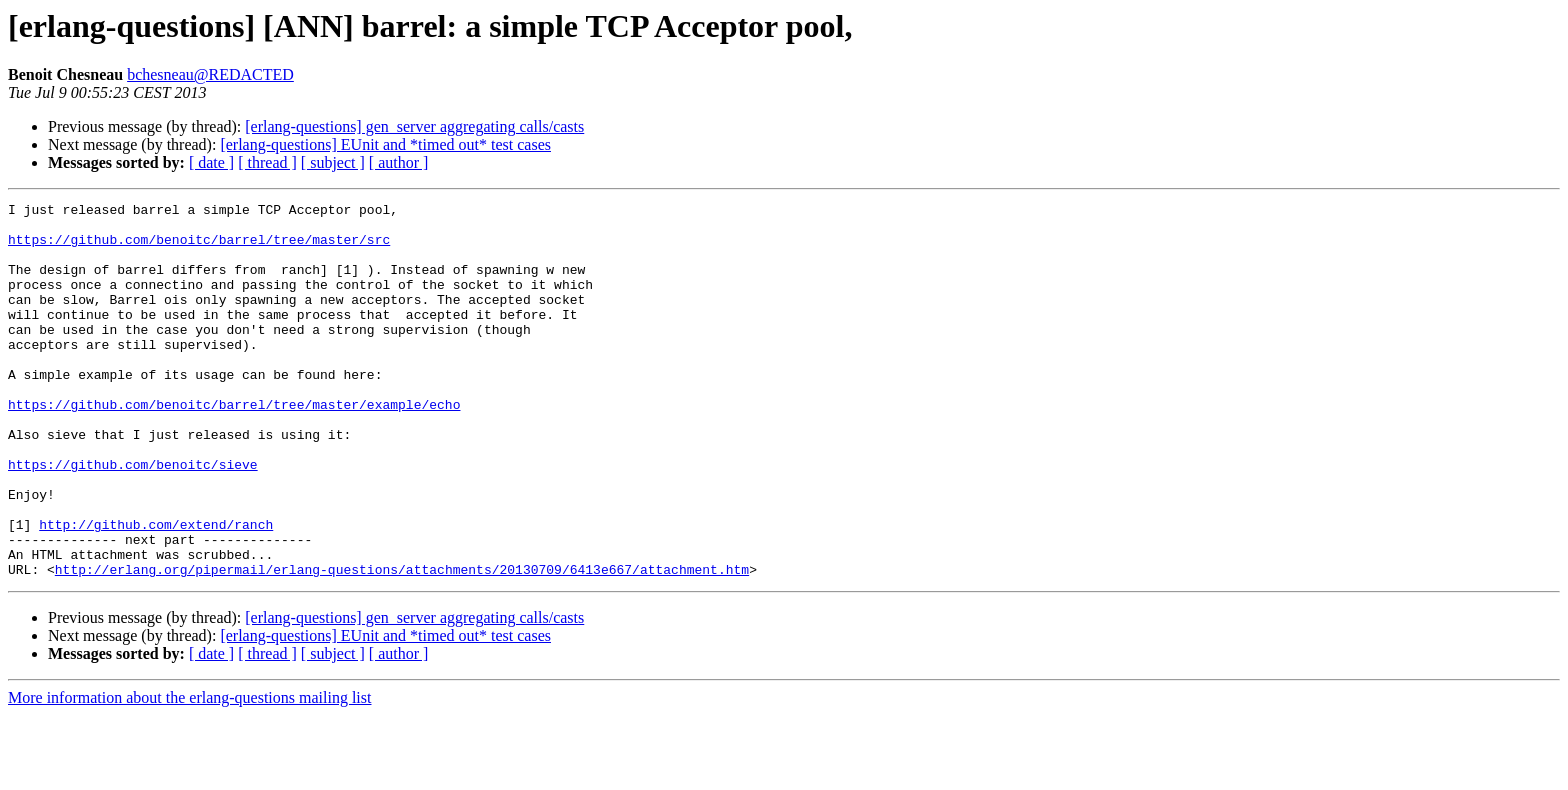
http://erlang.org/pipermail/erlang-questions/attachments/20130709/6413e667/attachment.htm (402, 644)
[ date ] (211, 162)
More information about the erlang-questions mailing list (189, 772)
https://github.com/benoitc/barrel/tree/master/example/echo (234, 446)
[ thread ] (267, 162)
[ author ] (399, 162)
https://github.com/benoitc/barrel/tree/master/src (199, 248)
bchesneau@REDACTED (210, 74)
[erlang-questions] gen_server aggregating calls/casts (414, 126)
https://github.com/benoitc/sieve (133, 518)
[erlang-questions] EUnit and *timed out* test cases (385, 144)
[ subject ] (333, 162)
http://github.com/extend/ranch (156, 590)
